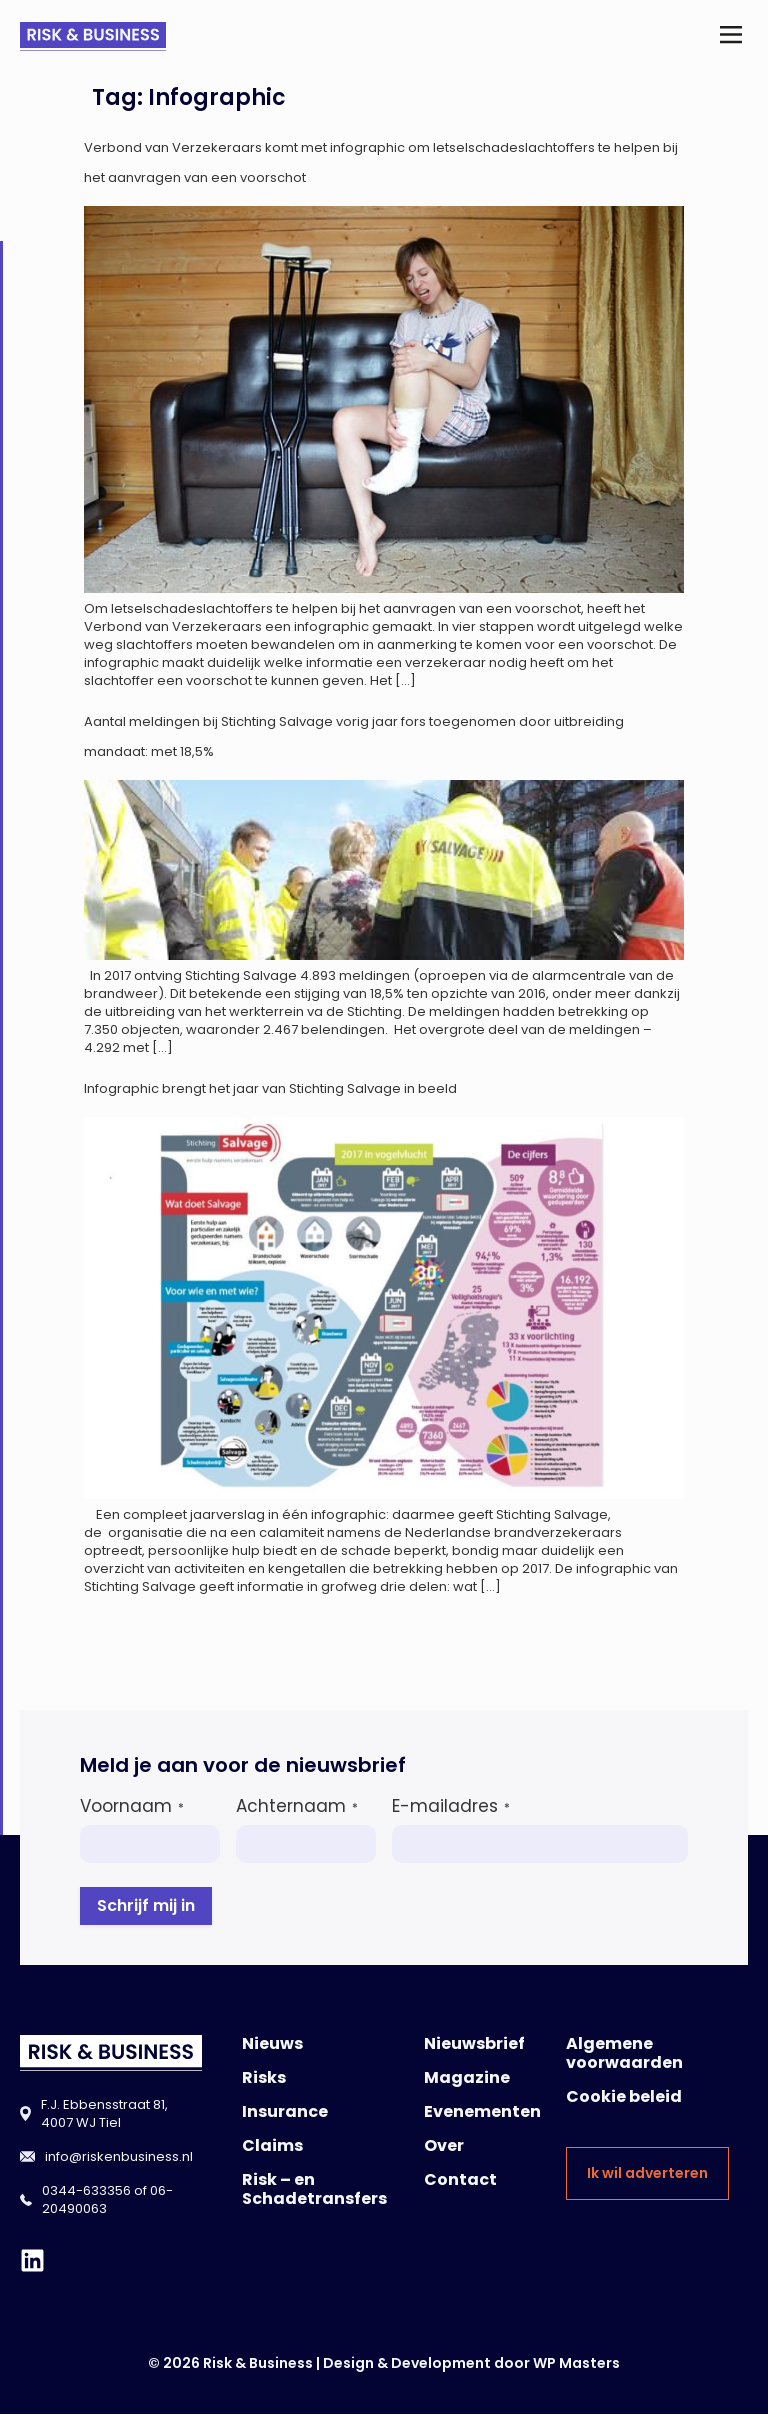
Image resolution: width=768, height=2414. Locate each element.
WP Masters (576, 2363)
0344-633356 (86, 2190)
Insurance (285, 2111)
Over (444, 2145)
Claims (272, 2145)
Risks (264, 2077)
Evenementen (482, 2111)
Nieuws (272, 2043)
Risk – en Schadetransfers (314, 2189)
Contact (460, 2179)
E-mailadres (451, 1806)
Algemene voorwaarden (624, 2053)
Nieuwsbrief (474, 2043)
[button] (731, 36)
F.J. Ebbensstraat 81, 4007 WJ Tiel (104, 2113)
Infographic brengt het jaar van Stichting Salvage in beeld (270, 1088)
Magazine (467, 2077)
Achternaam (297, 1806)
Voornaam (132, 1806)
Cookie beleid (624, 2096)
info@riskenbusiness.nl (119, 2156)
